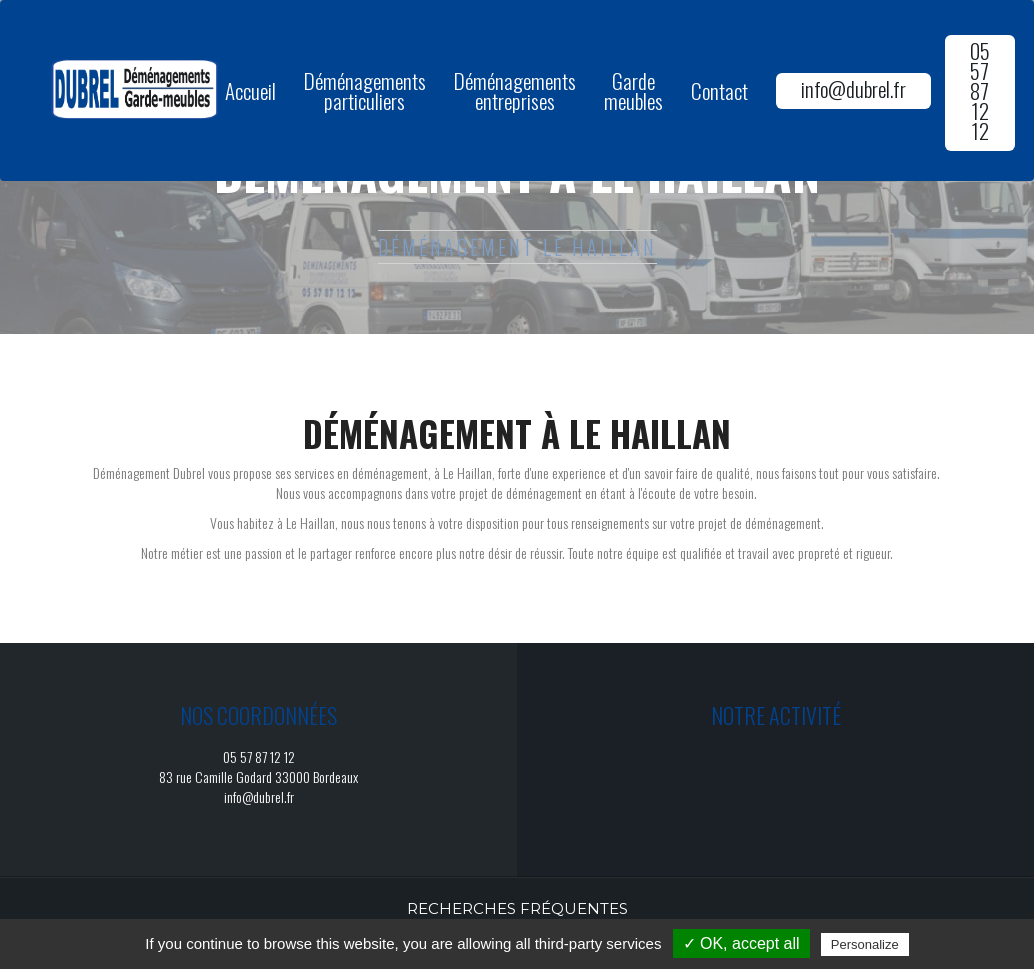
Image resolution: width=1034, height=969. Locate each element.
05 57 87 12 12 (980, 90)
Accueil (250, 90)
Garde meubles (633, 90)
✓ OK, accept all (741, 943)
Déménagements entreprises (515, 90)
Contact (719, 90)
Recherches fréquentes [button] (517, 908)
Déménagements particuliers (365, 90)
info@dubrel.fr (853, 88)
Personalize (865, 944)
